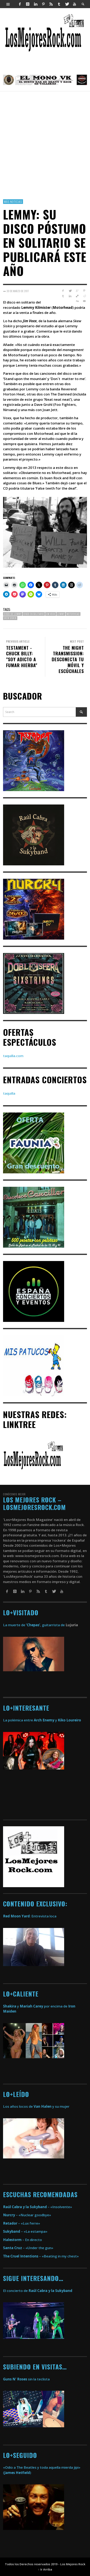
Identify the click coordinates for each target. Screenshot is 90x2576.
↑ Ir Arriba (45, 2569)
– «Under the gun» (28, 2247)
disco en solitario (33, 614)
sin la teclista (26, 2379)
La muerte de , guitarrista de (34, 1625)
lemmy (61, 614)
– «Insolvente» (37, 2206)
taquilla (9, 1093)
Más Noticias (13, 201)
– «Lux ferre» (21, 2223)
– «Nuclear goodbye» (27, 2215)
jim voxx (50, 614)
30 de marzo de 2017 (18, 291)
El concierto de (37, 2290)
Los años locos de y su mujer (36, 2106)
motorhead (73, 614)
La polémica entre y (42, 1720)
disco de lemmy (12, 614)
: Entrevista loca (29, 1916)
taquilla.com (13, 1055)
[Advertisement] (45, 145)
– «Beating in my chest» (41, 2256)
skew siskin (10, 618)
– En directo (22, 2239)
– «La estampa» (25, 2231)
